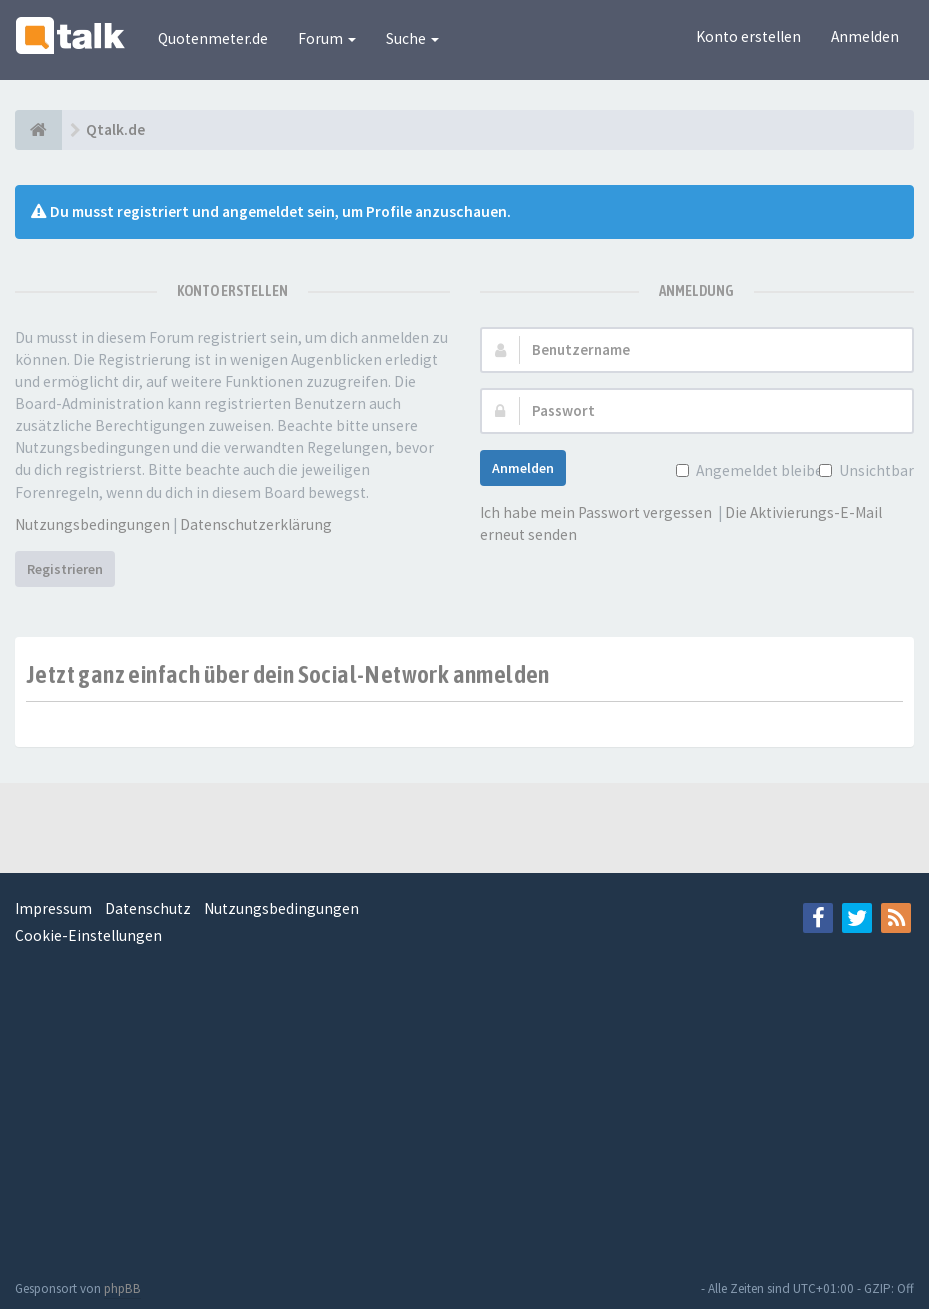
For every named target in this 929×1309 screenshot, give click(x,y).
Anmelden (865, 36)
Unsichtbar (874, 470)
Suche (412, 38)
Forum (327, 38)
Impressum (53, 908)
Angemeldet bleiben (762, 470)
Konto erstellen (748, 36)
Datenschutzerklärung (256, 524)
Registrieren (65, 569)
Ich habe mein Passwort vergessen (596, 512)
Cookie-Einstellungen (88, 935)
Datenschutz (148, 908)
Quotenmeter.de (213, 38)
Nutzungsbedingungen (92, 524)
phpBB (122, 1288)
